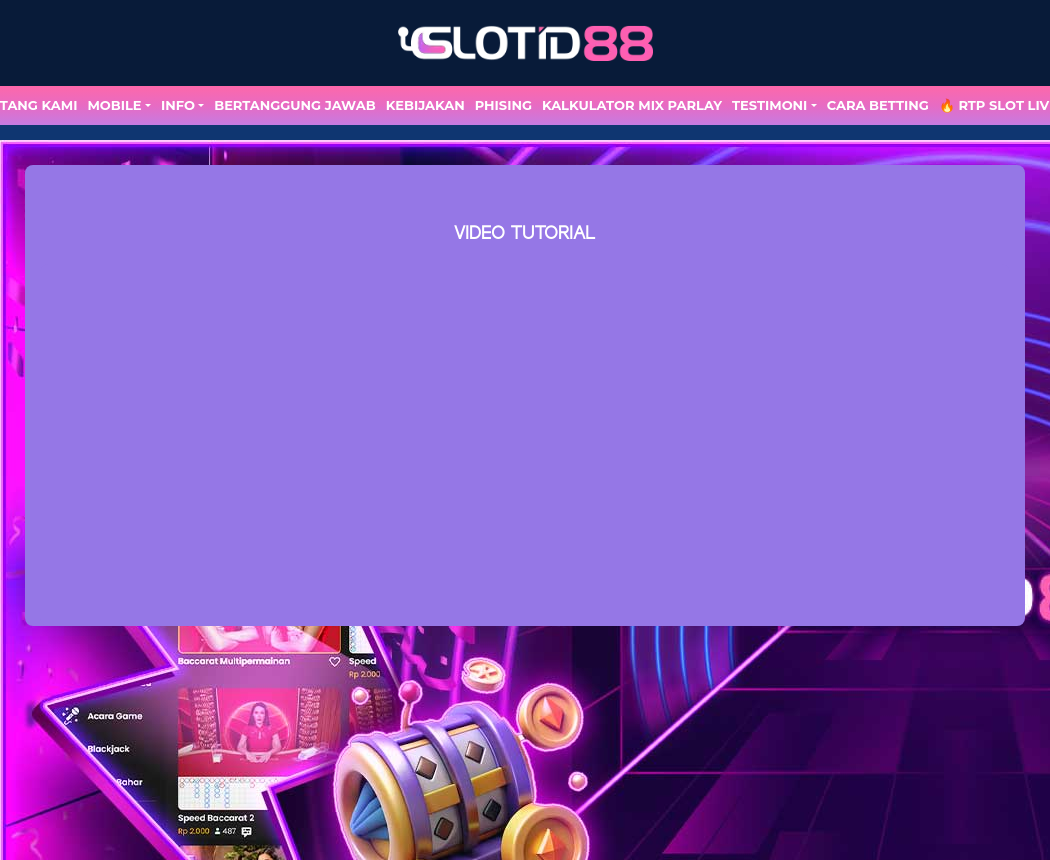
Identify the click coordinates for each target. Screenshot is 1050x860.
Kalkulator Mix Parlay (632, 105)
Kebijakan (425, 105)
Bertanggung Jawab (294, 105)
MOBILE (114, 105)
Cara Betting (878, 105)
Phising (503, 105)
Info (178, 105)
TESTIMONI (769, 105)
